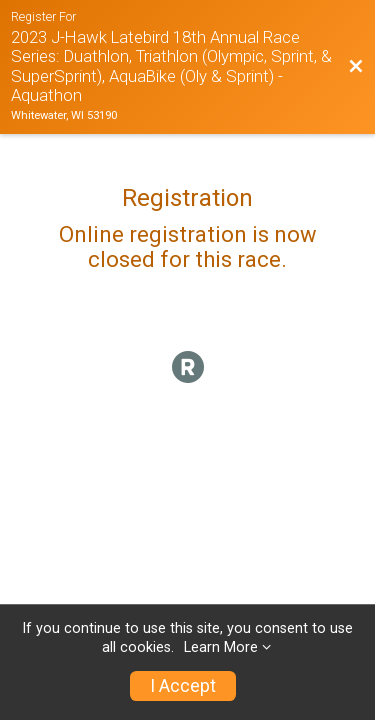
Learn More (221, 647)
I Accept (183, 686)
